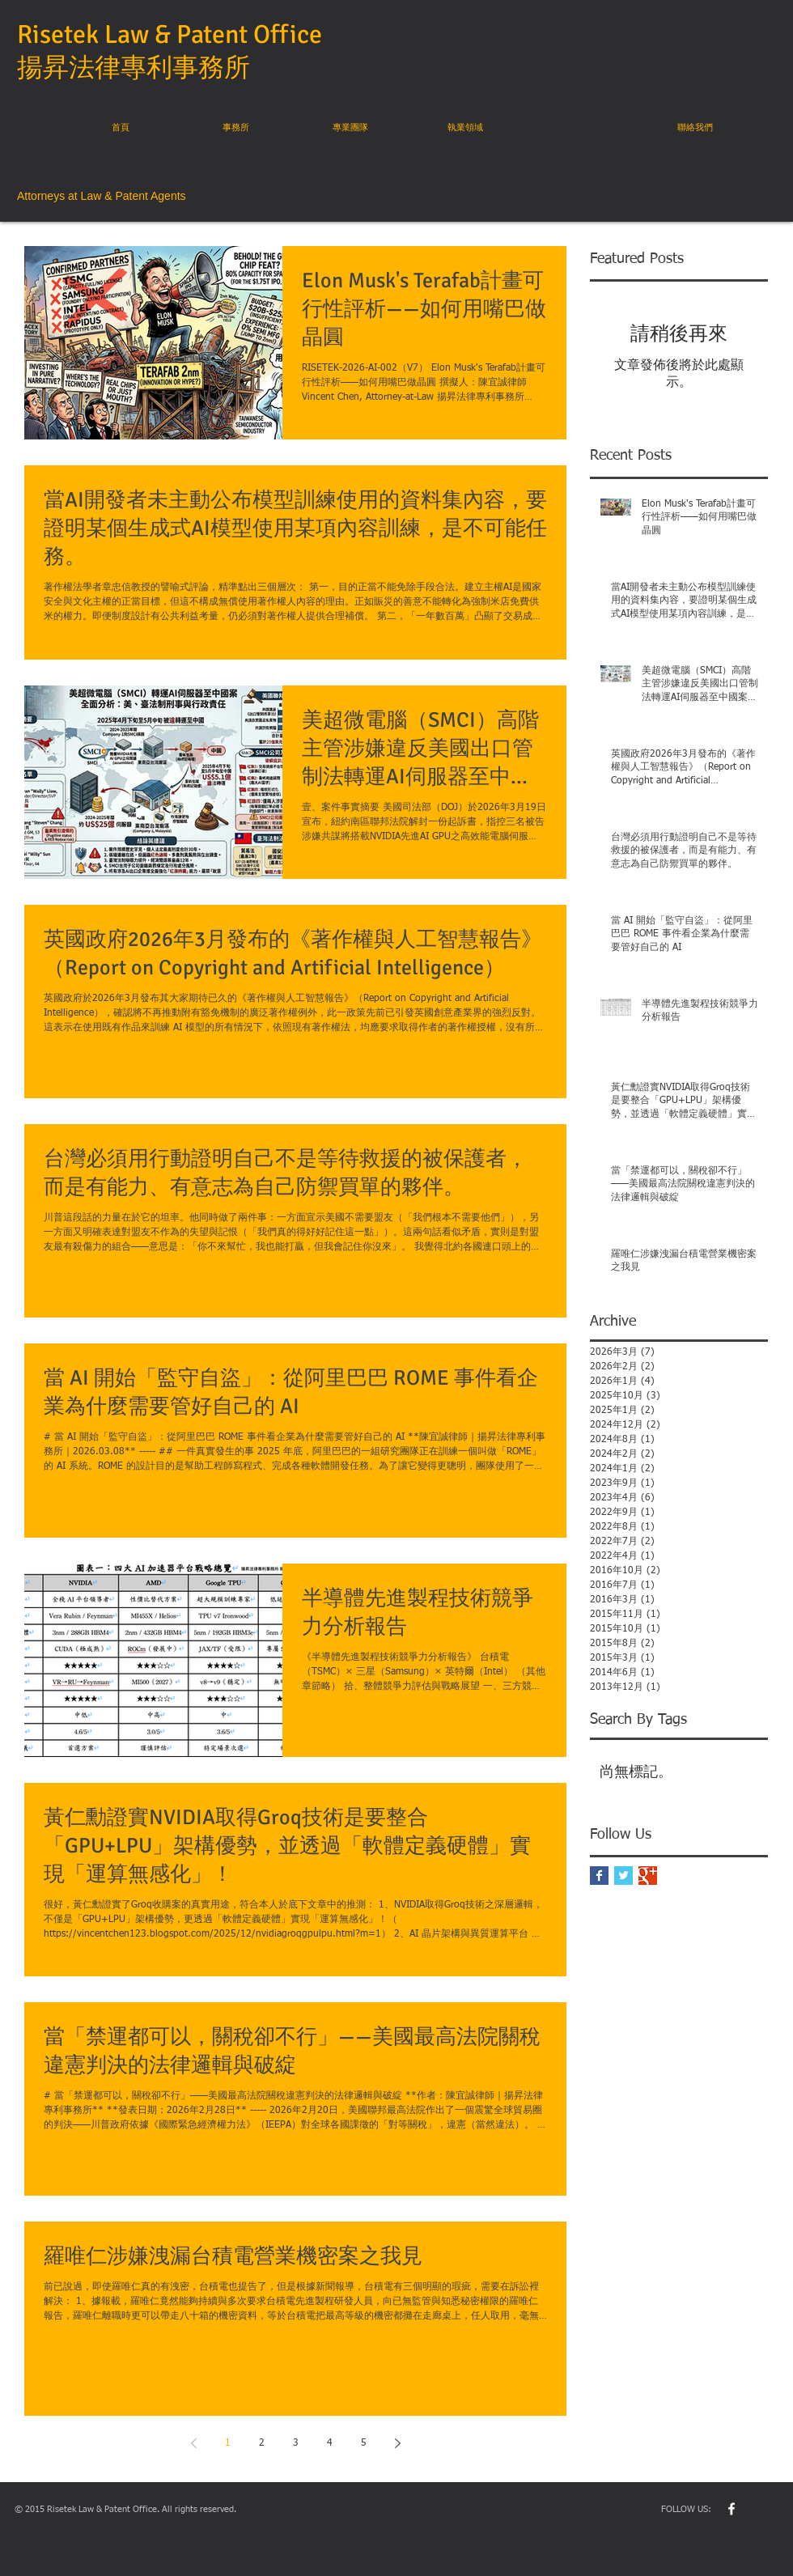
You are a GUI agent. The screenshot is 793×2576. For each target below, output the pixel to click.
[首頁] (120, 128)
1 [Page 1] (228, 2443)
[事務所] (235, 128)
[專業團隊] (350, 128)
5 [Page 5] (364, 2443)
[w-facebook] (731, 2509)
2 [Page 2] (262, 2443)
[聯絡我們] (695, 128)
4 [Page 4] (330, 2443)
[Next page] (397, 2443)
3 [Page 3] (296, 2443)
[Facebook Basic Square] (599, 1875)
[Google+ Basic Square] (647, 1875)
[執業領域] (465, 128)
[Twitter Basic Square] (623, 1875)
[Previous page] (193, 2443)
